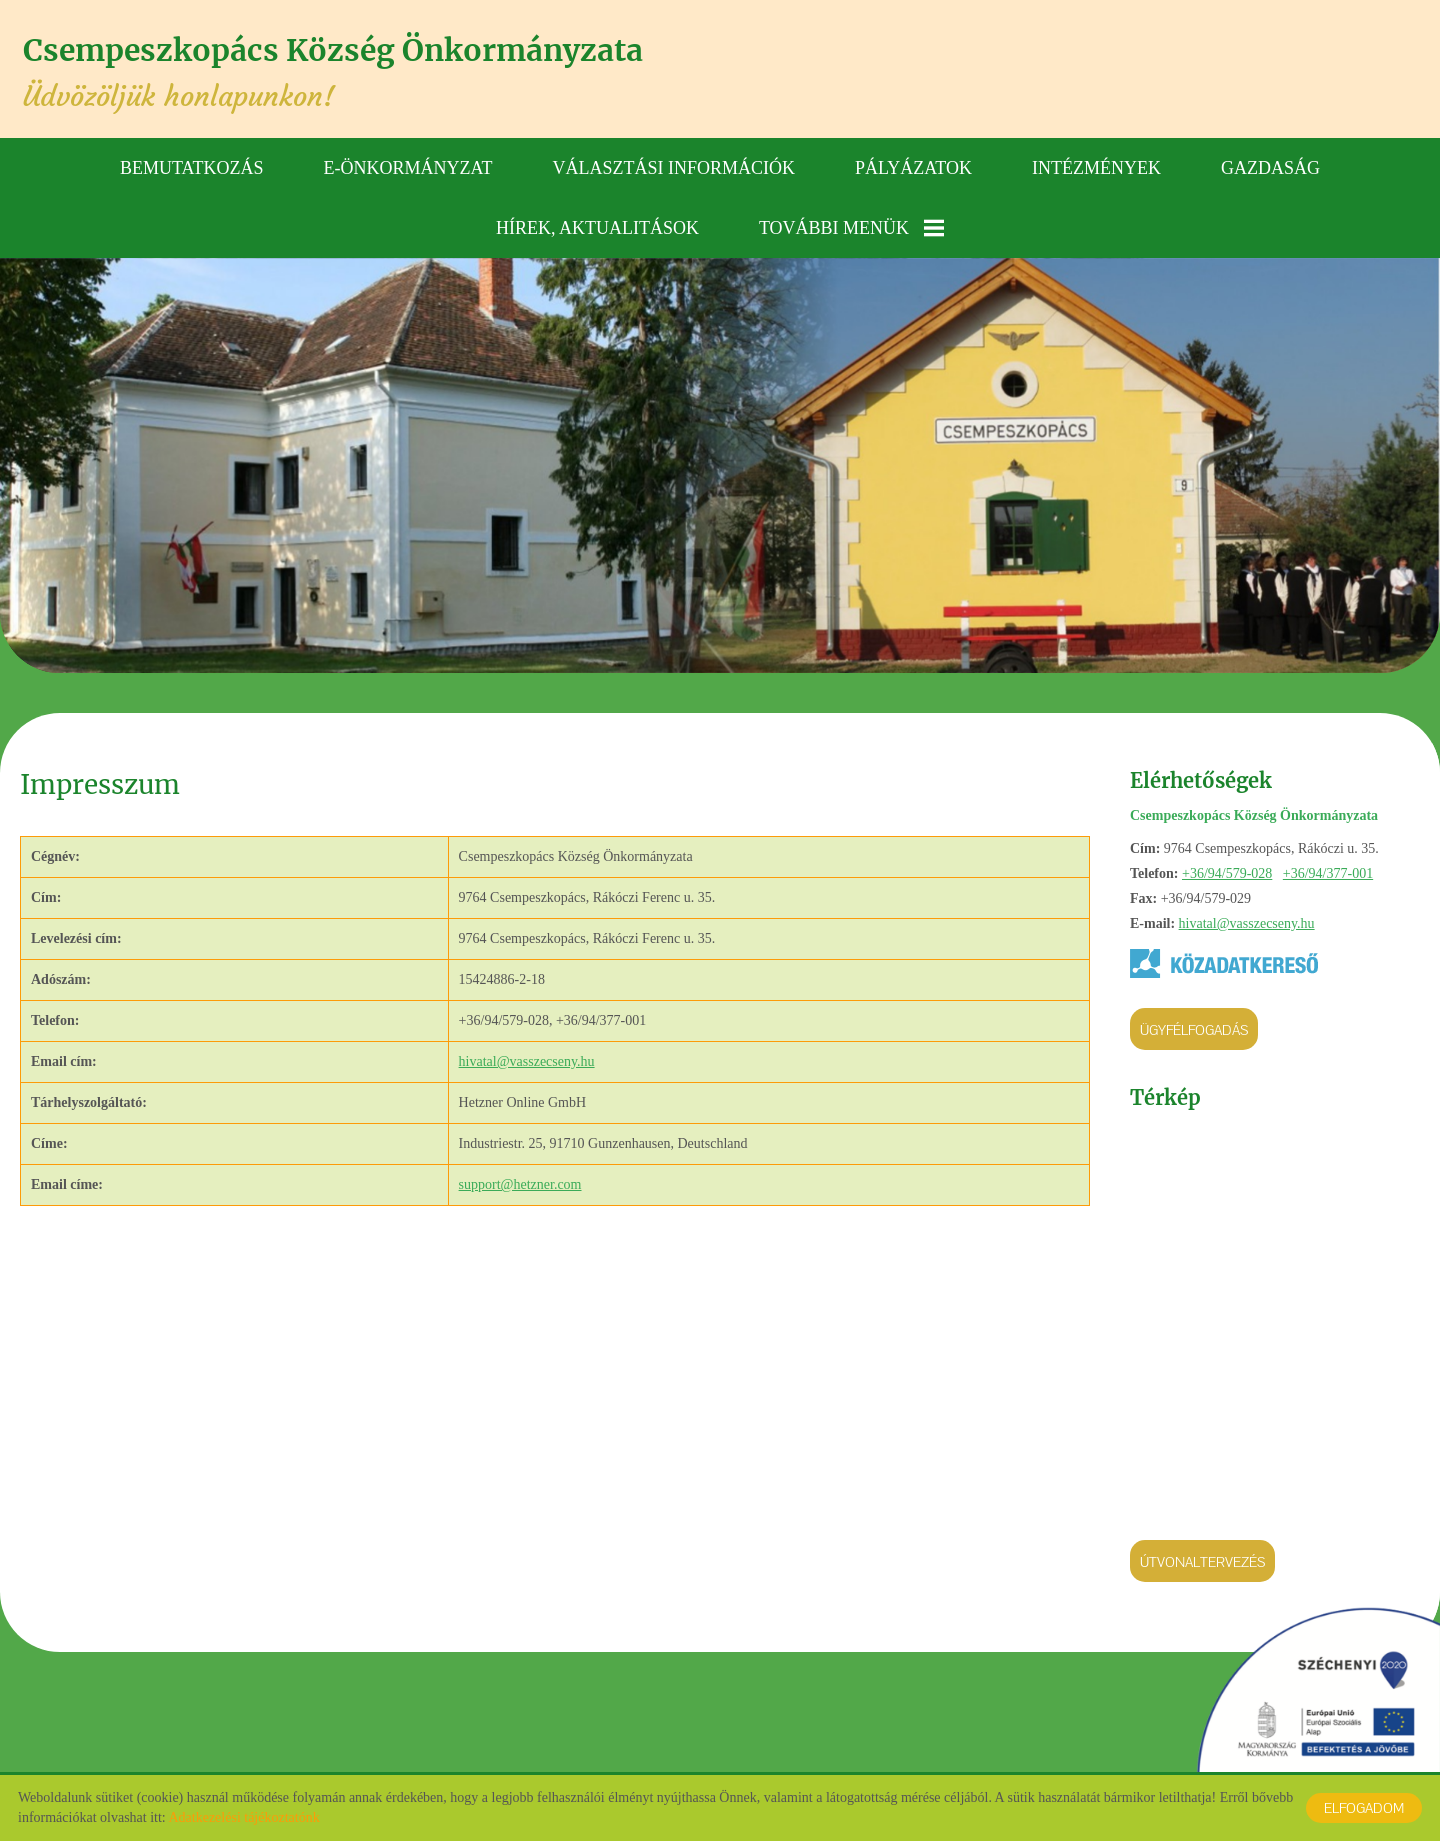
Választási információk (674, 165)
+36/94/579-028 (1227, 871)
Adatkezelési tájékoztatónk (243, 1817)
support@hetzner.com (520, 1182)
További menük (851, 225)
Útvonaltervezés (1202, 1560)
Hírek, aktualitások (597, 225)
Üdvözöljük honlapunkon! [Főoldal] (361, 72)
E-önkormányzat (408, 165)
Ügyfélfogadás (1194, 1028)
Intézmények (1096, 165)
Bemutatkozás (192, 165)
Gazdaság (1270, 165)
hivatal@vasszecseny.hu (1247, 921)
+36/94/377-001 (1328, 871)
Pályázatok (913, 165)
